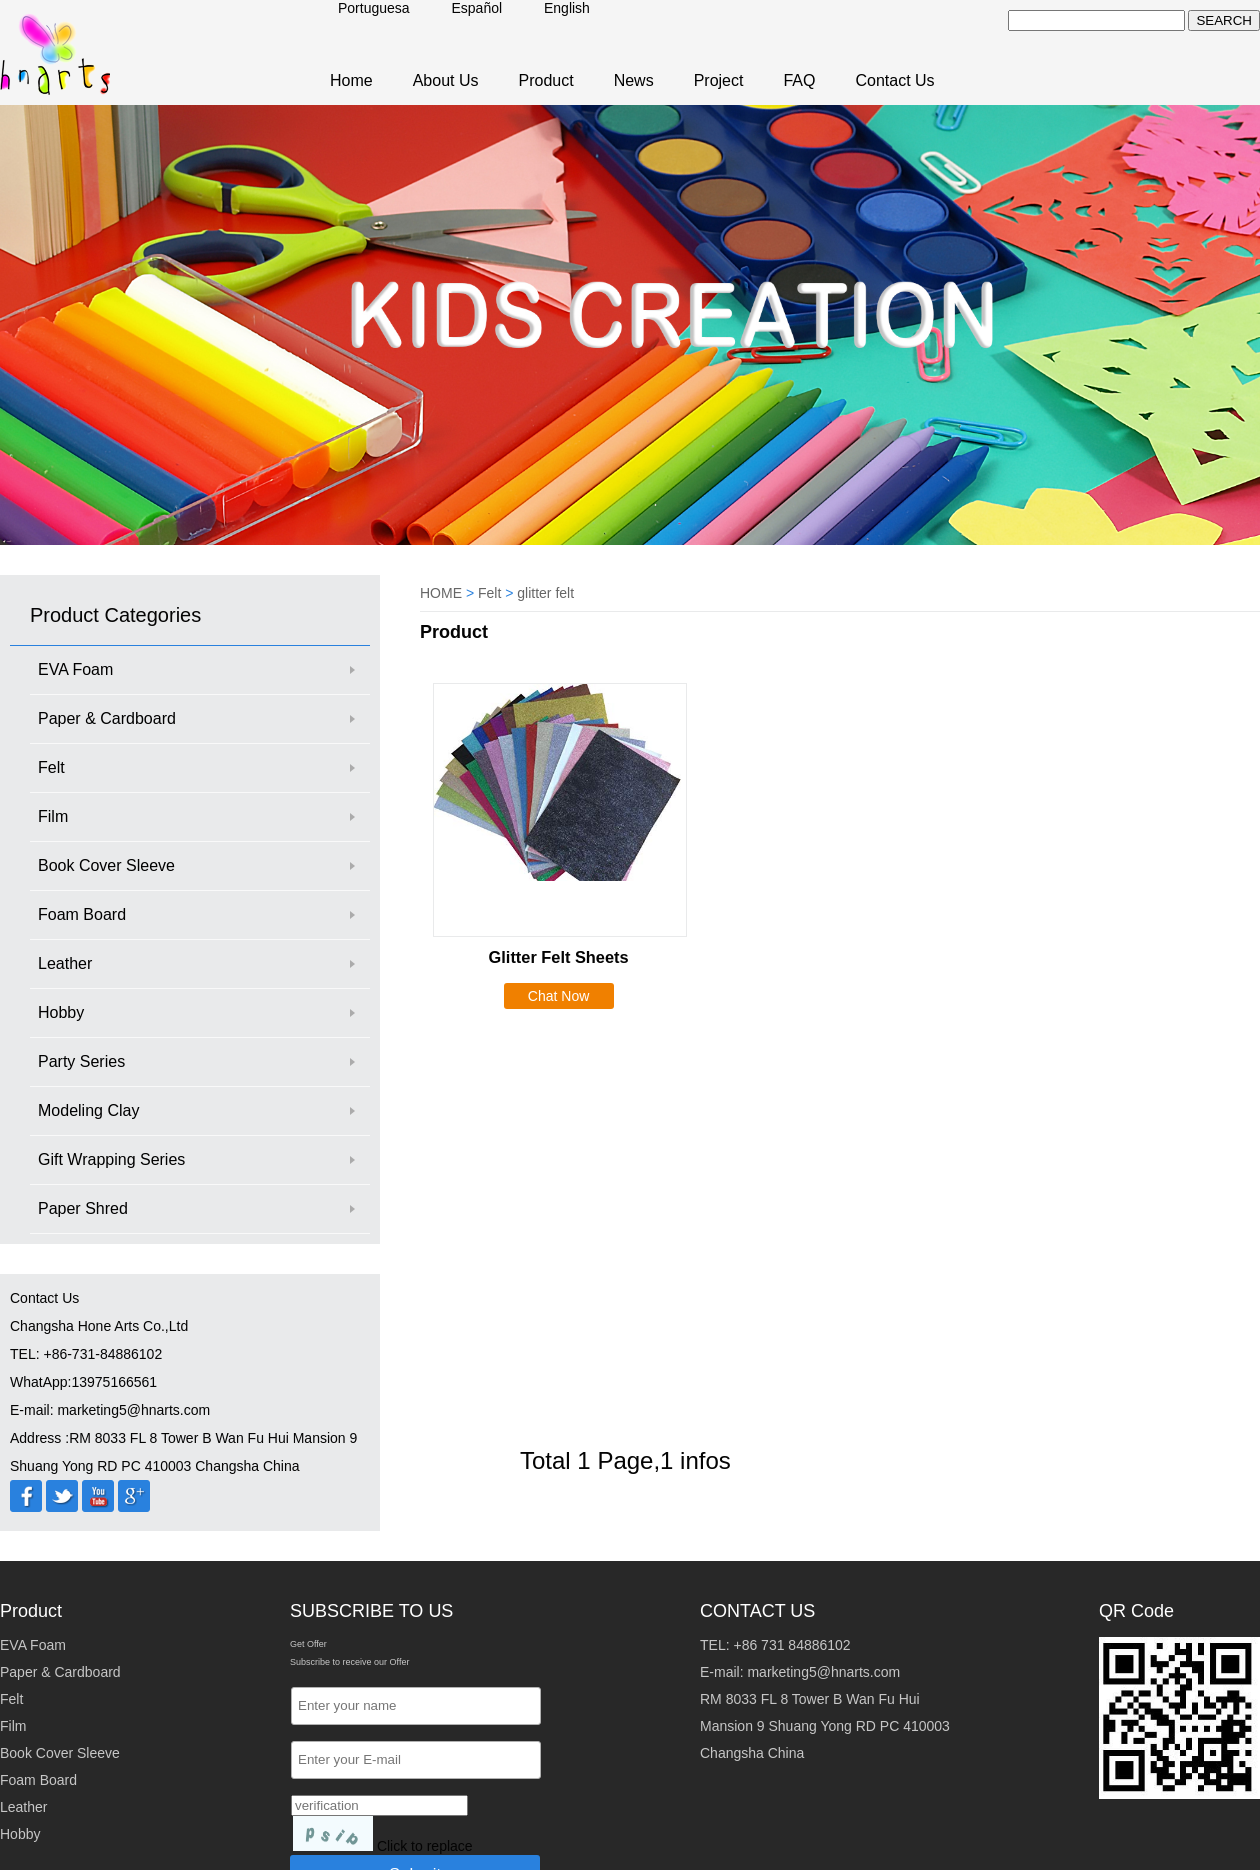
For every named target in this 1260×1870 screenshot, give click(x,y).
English (567, 8)
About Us (446, 80)
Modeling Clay (88, 1110)
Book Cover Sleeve (106, 865)
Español (477, 8)
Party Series (81, 1061)
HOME (441, 593)
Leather (65, 963)
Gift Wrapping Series (111, 1159)
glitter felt (545, 593)
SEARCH (1224, 20)
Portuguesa (374, 8)
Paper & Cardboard (107, 718)
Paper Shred (83, 1208)
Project (719, 80)
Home (351, 80)
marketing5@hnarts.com (823, 1672)
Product (546, 80)
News (634, 80)
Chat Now (558, 996)
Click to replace (425, 1846)
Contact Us (894, 80)
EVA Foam (75, 669)
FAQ (799, 80)
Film (53, 816)
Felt (51, 767)
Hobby (61, 1012)
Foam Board (82, 914)
